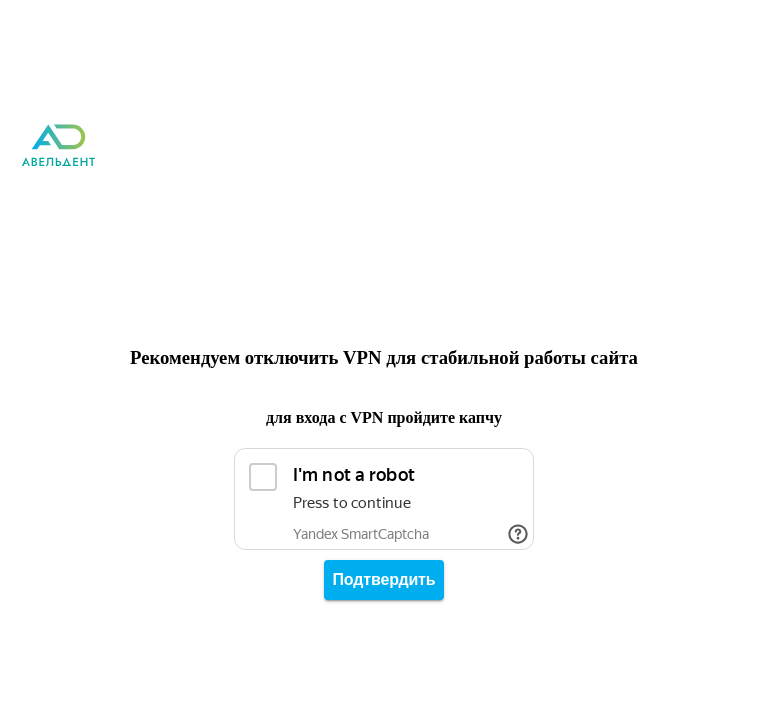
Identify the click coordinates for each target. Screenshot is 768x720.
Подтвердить (384, 579)
